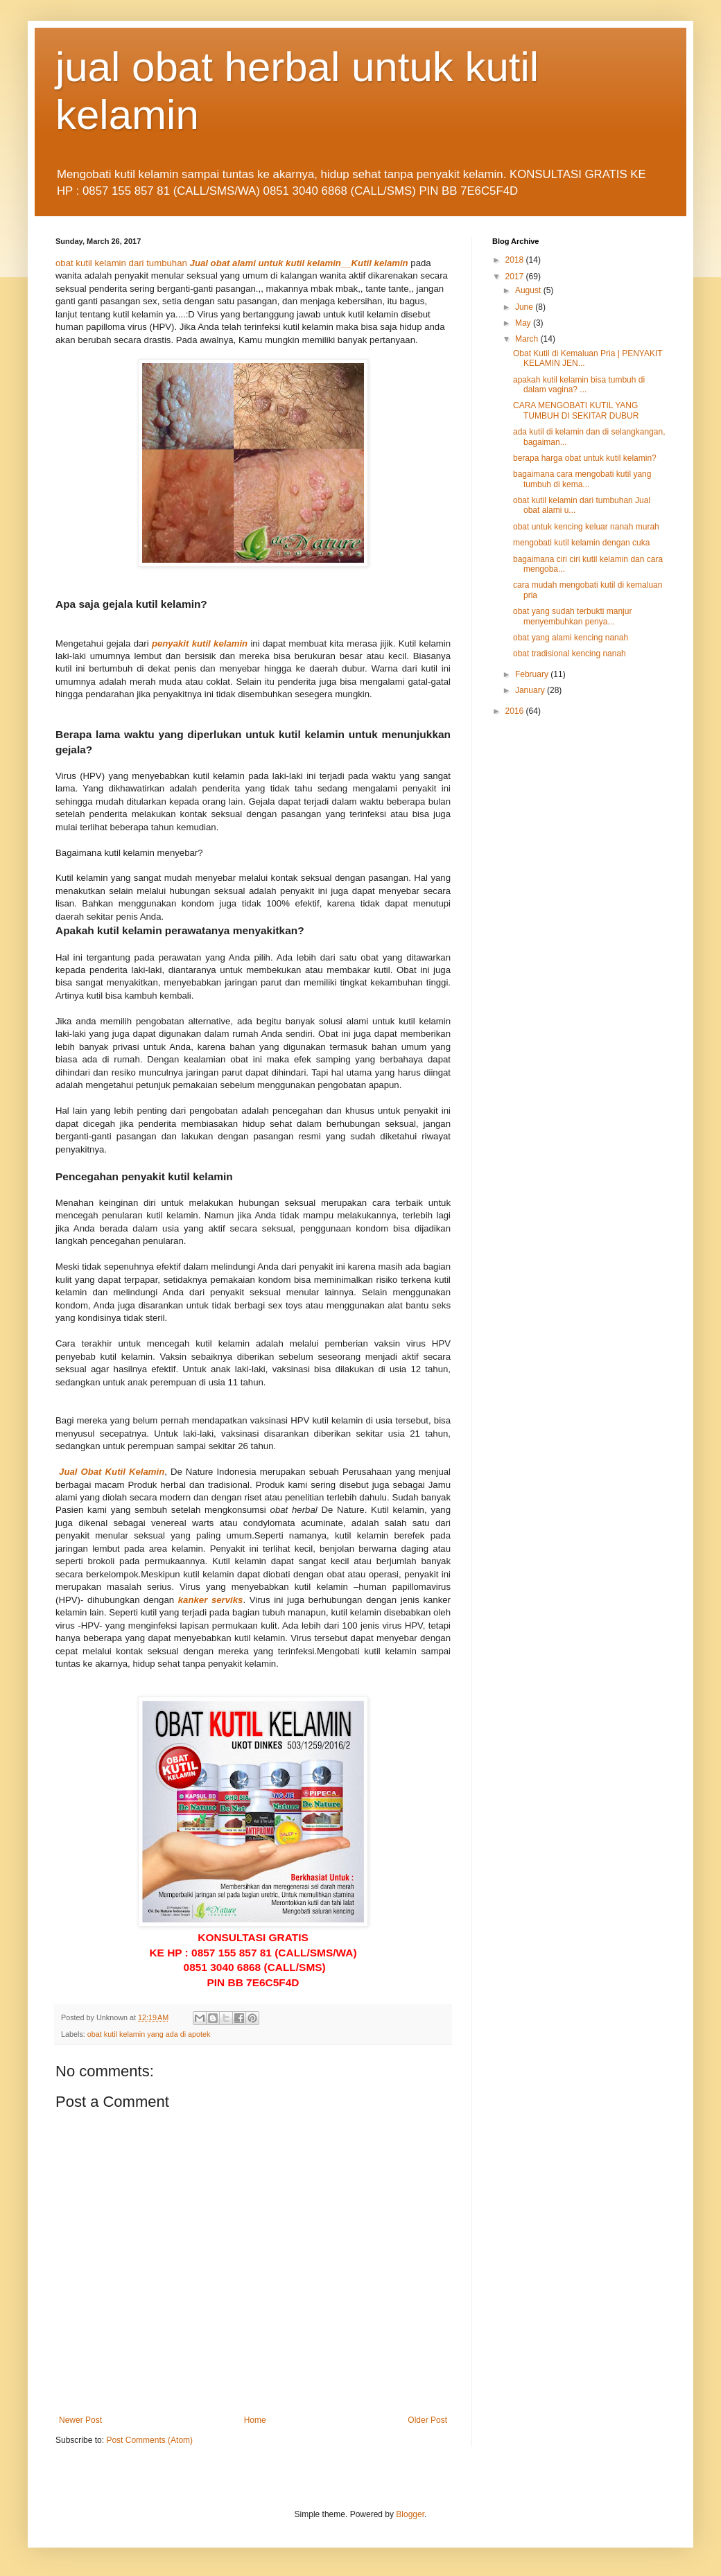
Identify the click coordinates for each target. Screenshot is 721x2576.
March (528, 339)
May (524, 323)
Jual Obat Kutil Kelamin (111, 1471)
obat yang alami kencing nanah (570, 637)
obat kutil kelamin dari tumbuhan (121, 263)
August (529, 290)
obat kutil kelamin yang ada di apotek (149, 2034)
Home (255, 2420)
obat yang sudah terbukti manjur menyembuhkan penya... (572, 616)
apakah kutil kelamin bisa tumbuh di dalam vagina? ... (579, 384)
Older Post (427, 2420)
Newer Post (80, 2420)
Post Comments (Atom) (149, 2440)
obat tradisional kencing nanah (569, 653)
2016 (515, 711)
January (531, 690)
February (532, 674)
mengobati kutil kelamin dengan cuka (581, 542)
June (525, 307)
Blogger (410, 2514)
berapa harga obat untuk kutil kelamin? (585, 458)
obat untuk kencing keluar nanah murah (586, 527)
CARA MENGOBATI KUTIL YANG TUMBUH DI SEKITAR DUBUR (576, 410)
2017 (515, 276)
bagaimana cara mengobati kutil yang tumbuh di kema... (582, 479)
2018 (515, 260)
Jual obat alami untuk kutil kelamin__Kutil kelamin (299, 263)
